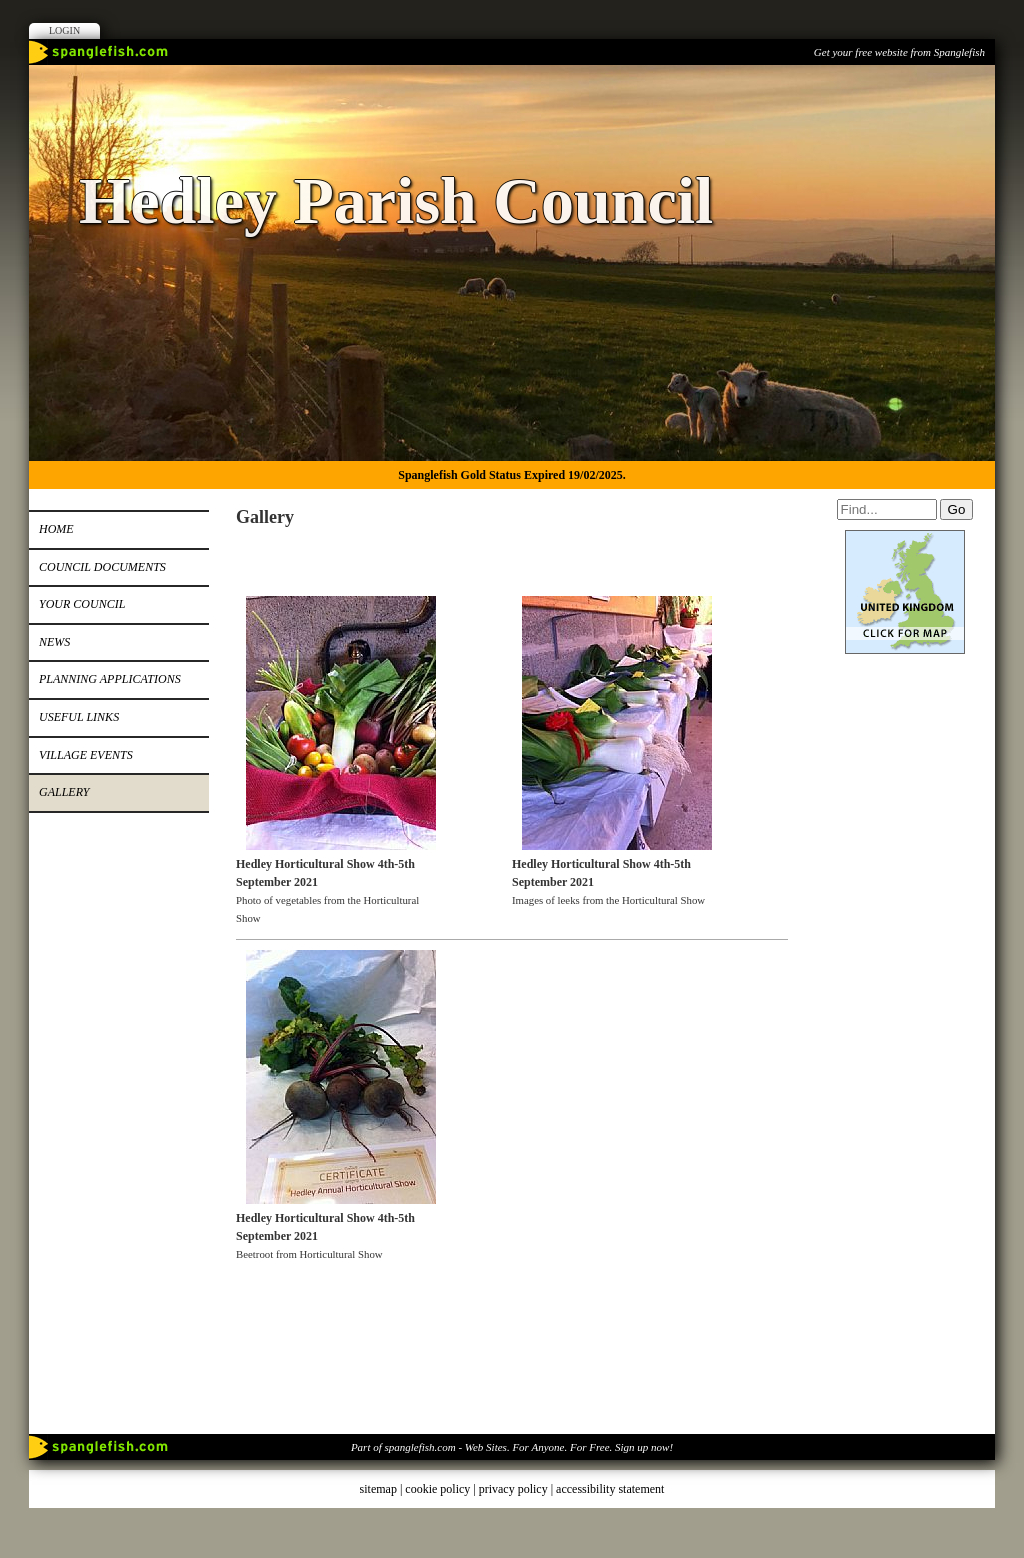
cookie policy (437, 1489)
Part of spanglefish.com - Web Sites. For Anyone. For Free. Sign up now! (512, 1447)
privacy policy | (517, 1489)
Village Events (86, 755)
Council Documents (102, 567)
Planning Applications (110, 679)
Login (64, 30)
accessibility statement (610, 1489)
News (54, 642)
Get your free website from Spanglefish (899, 52)
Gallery (64, 792)
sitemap (378, 1489)
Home (56, 529)
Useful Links (79, 717)
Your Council (82, 604)
